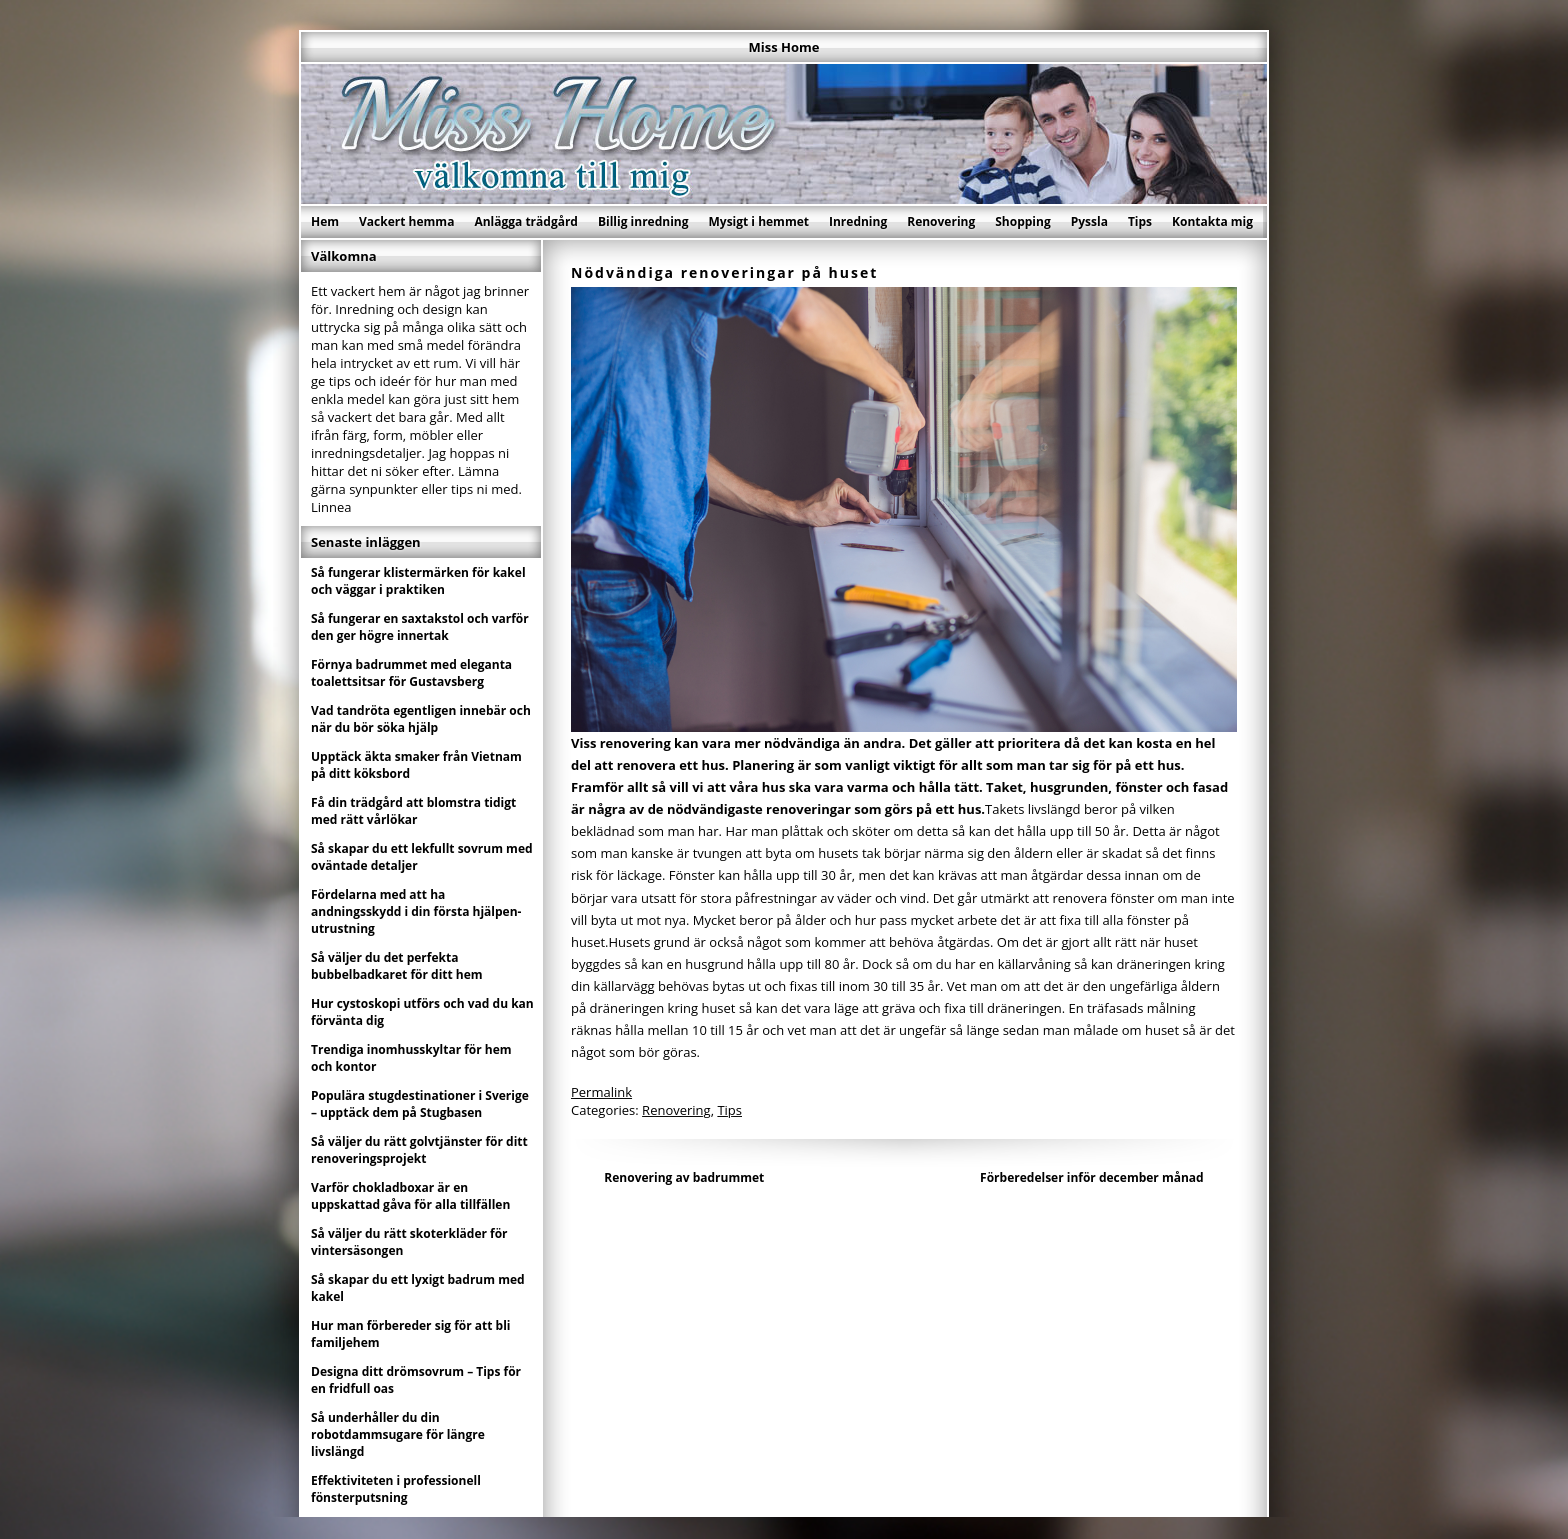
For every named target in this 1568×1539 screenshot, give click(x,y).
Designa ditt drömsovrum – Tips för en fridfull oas (416, 1380)
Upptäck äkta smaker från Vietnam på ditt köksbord (416, 765)
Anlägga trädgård (526, 221)
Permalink (601, 1092)
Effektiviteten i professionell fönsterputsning (396, 1489)
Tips (1140, 221)
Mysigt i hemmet (758, 221)
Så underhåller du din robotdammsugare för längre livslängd (398, 1434)
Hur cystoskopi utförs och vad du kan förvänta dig (422, 1012)
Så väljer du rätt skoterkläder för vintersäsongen (409, 1242)
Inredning (858, 221)
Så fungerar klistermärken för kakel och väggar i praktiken (418, 581)
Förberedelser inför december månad (1092, 1177)
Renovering (941, 221)
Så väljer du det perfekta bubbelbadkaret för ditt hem (397, 966)
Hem (325, 221)
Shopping (1022, 221)
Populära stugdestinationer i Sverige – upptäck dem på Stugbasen (420, 1104)
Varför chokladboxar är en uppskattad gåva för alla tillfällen (410, 1196)
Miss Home (784, 47)
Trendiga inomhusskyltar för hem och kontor (411, 1058)
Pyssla (1089, 221)
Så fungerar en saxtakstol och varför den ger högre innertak (420, 627)
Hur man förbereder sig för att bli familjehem (411, 1334)
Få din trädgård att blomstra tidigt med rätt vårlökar (413, 811)
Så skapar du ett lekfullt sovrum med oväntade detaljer (422, 857)
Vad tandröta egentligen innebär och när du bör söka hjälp (421, 719)
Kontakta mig (1212, 221)
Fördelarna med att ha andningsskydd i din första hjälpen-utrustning (416, 911)
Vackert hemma (406, 221)
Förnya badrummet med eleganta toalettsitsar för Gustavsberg (411, 673)
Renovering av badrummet (684, 1177)
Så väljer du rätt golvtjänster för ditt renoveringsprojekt (419, 1150)
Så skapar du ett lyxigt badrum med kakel (418, 1288)
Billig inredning (643, 221)
